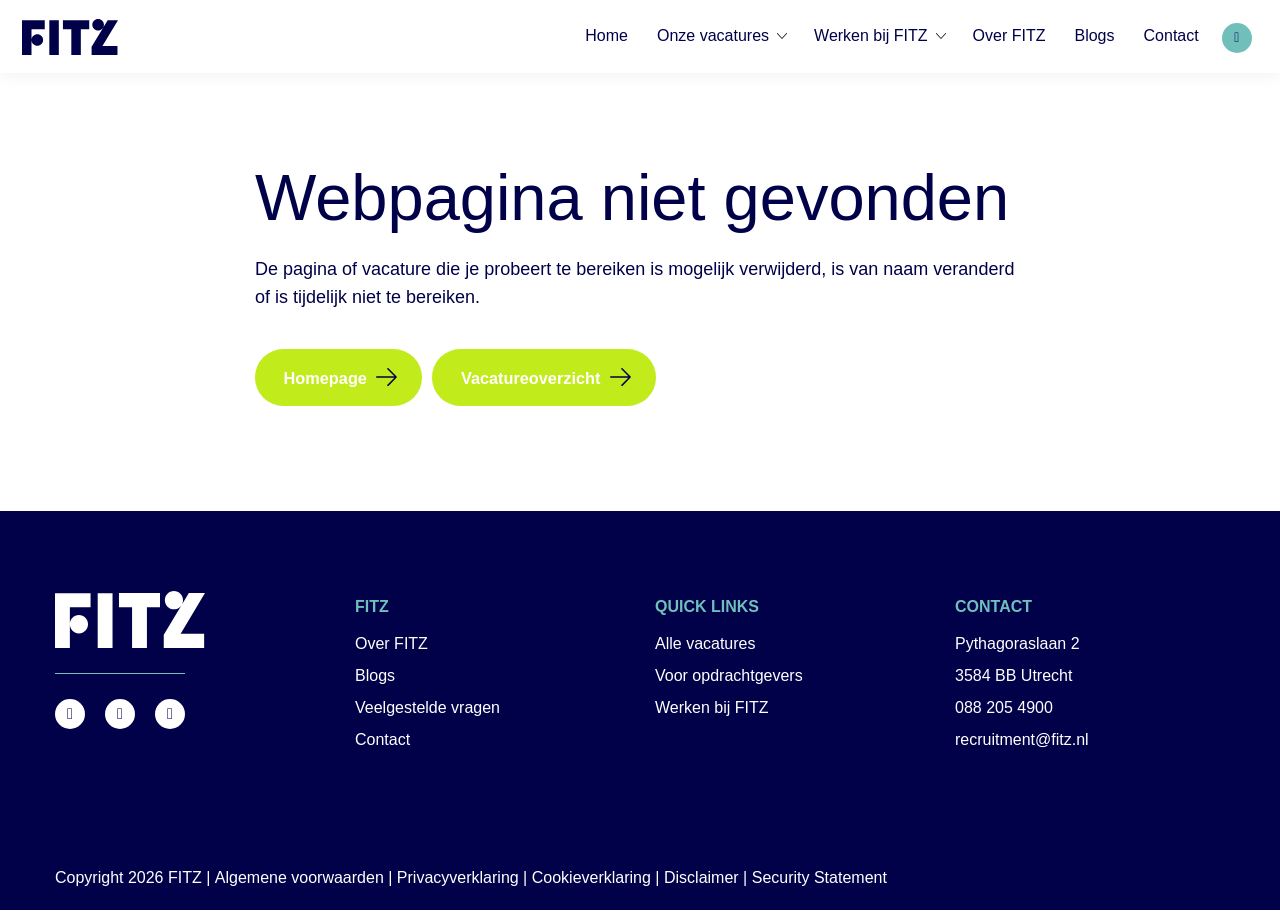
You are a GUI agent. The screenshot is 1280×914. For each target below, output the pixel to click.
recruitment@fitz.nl (1022, 744)
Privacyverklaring (458, 881)
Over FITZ (391, 648)
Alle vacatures (705, 648)
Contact (382, 744)
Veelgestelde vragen (427, 712)
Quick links (707, 611)
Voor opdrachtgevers (729, 680)
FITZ (372, 611)
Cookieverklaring (591, 881)
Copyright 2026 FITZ (128, 881)
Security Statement (819, 881)
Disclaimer (701, 881)
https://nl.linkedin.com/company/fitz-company (170, 718)
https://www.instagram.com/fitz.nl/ (120, 718)
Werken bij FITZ (712, 712)
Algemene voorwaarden (299, 881)
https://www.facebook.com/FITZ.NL (70, 718)
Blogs (375, 680)
